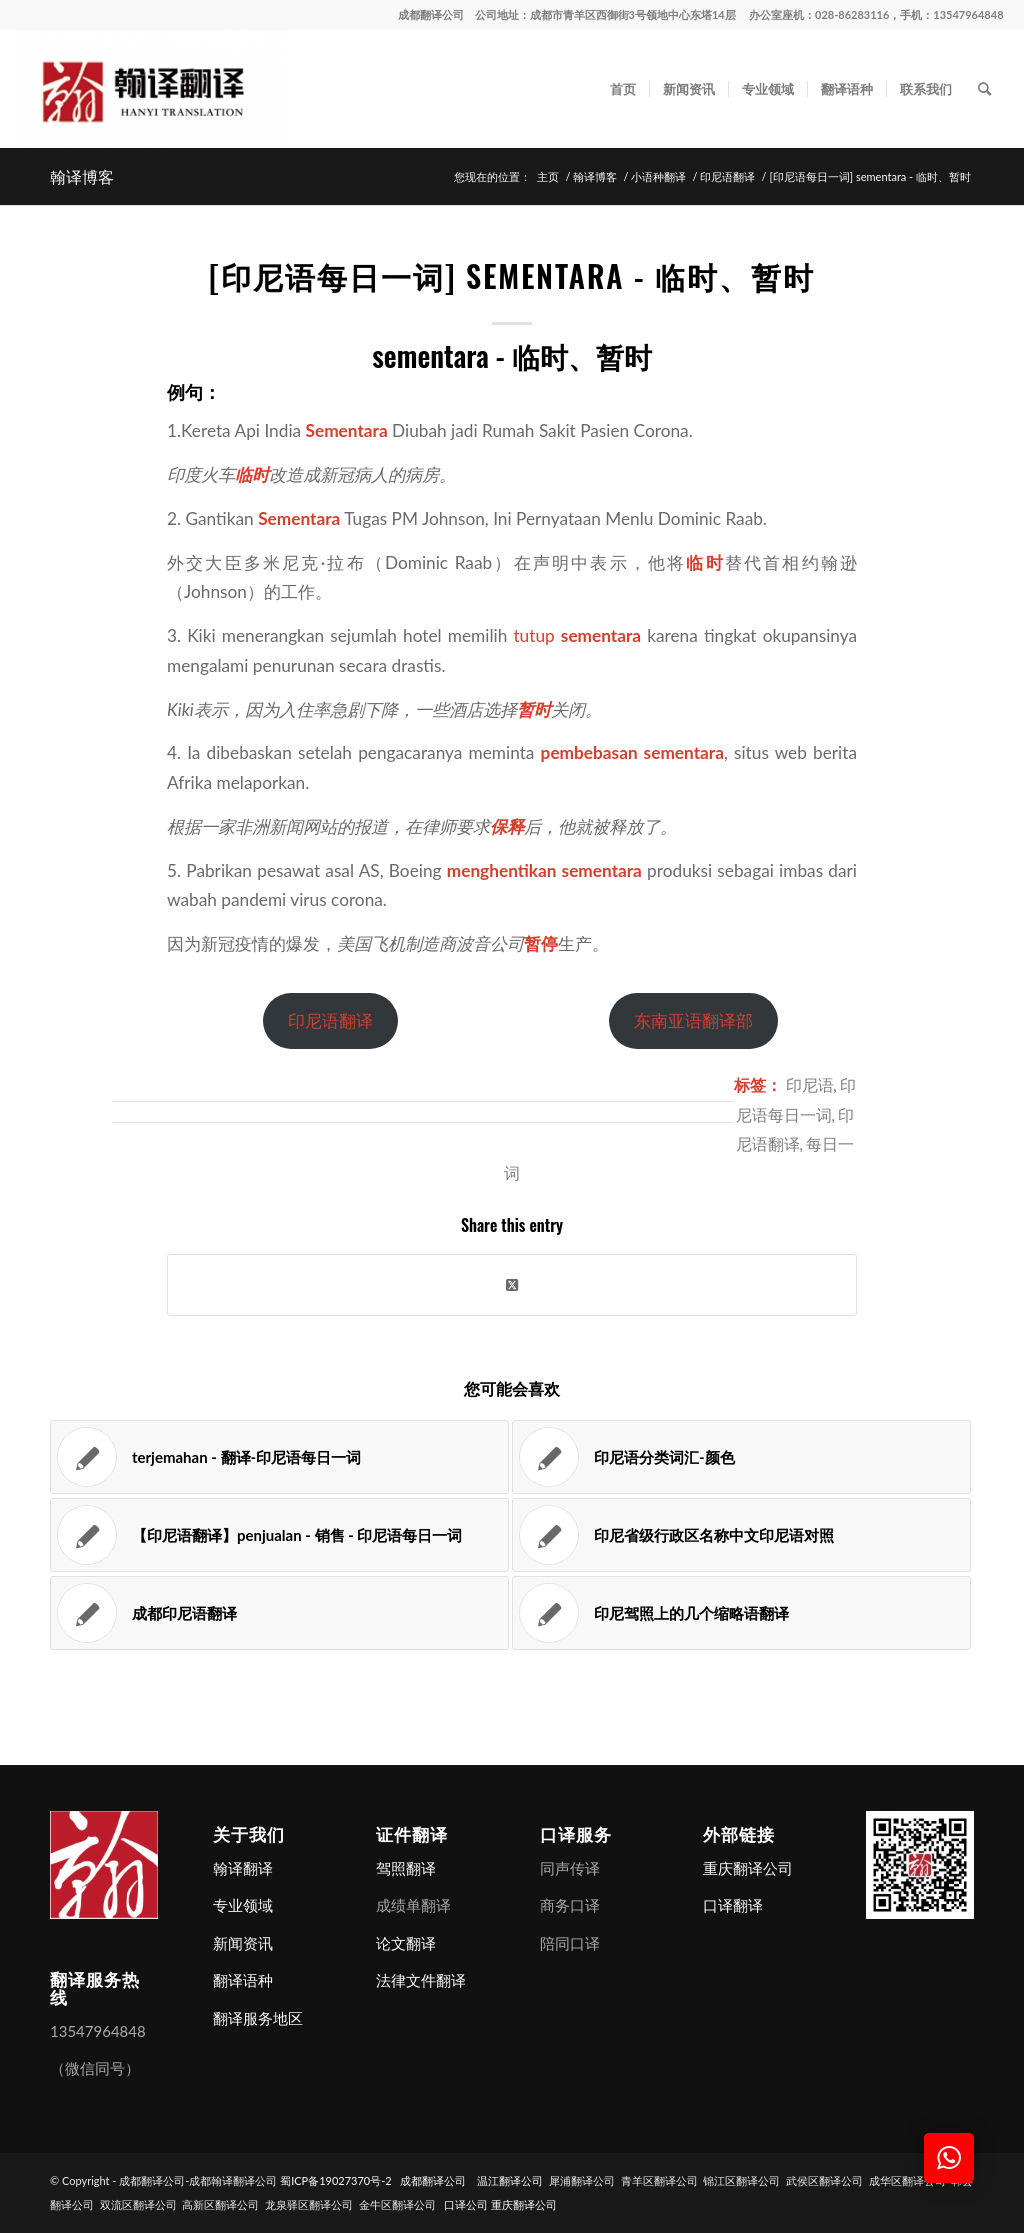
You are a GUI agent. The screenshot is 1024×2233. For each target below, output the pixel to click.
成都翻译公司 (431, 14)
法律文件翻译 (421, 1980)
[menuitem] (623, 89)
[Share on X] (512, 1285)
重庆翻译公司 (748, 1868)
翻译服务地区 (258, 2018)
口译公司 (466, 2204)
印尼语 (810, 1083)
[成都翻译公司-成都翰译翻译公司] (151, 89)
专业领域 (243, 1905)
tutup (533, 635)
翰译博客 (82, 176)
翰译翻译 (243, 1868)
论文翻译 (406, 1943)
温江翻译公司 (510, 2180)
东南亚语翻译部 (693, 1020)
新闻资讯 (243, 1943)
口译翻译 (733, 1905)
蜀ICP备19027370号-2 (336, 2180)
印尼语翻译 (330, 1020)
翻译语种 (243, 1980)
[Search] (984, 89)
